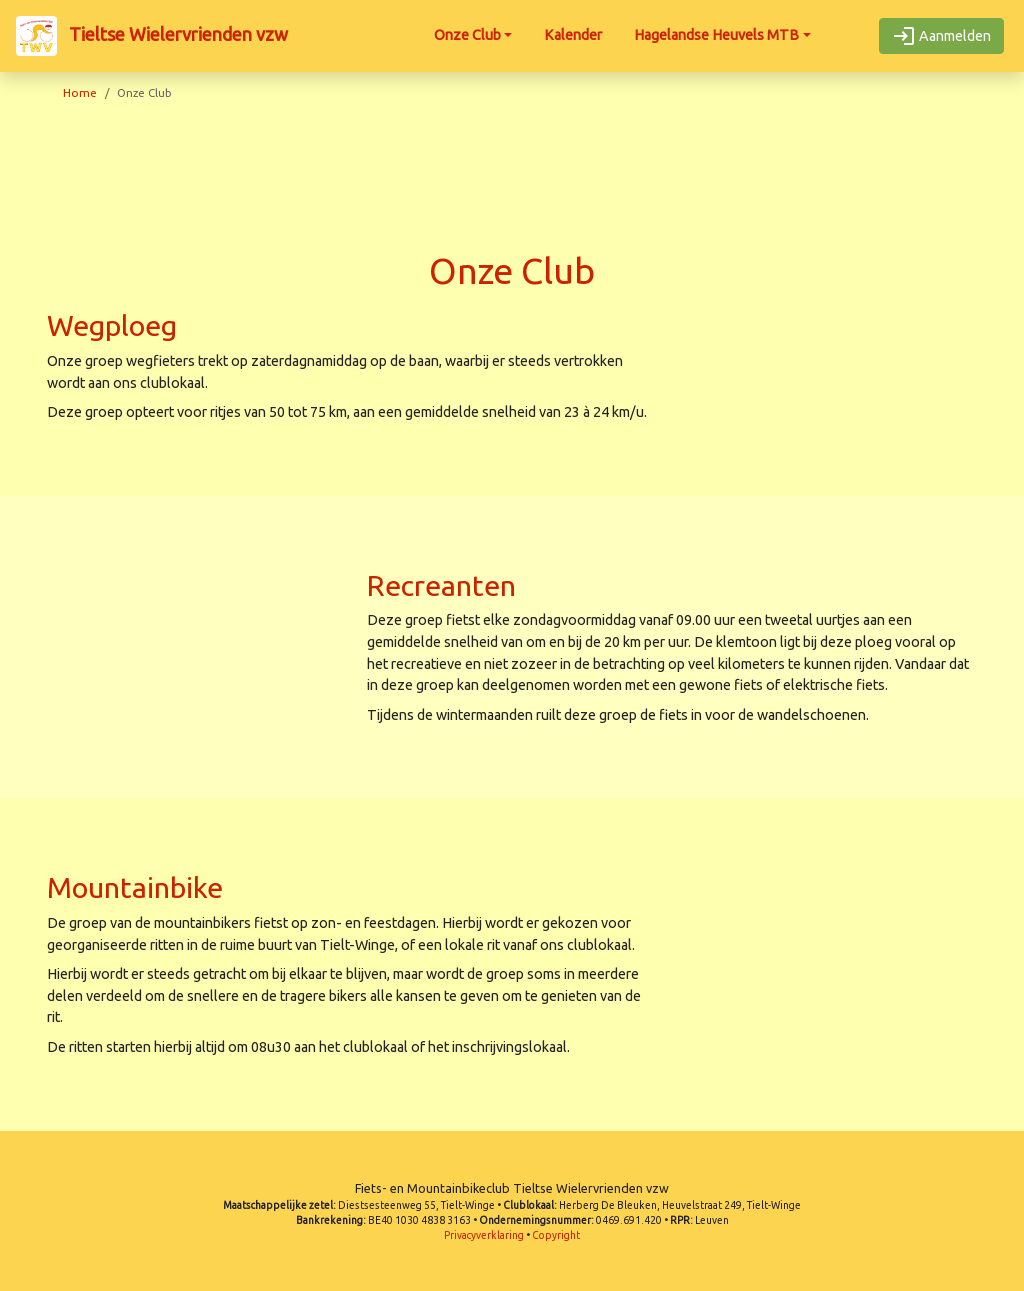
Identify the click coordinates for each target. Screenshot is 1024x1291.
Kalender (573, 35)
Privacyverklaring (484, 1235)
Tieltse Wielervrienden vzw (152, 36)
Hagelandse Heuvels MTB (716, 35)
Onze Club (467, 35)
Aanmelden (941, 36)
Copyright (556, 1235)
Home (80, 92)
